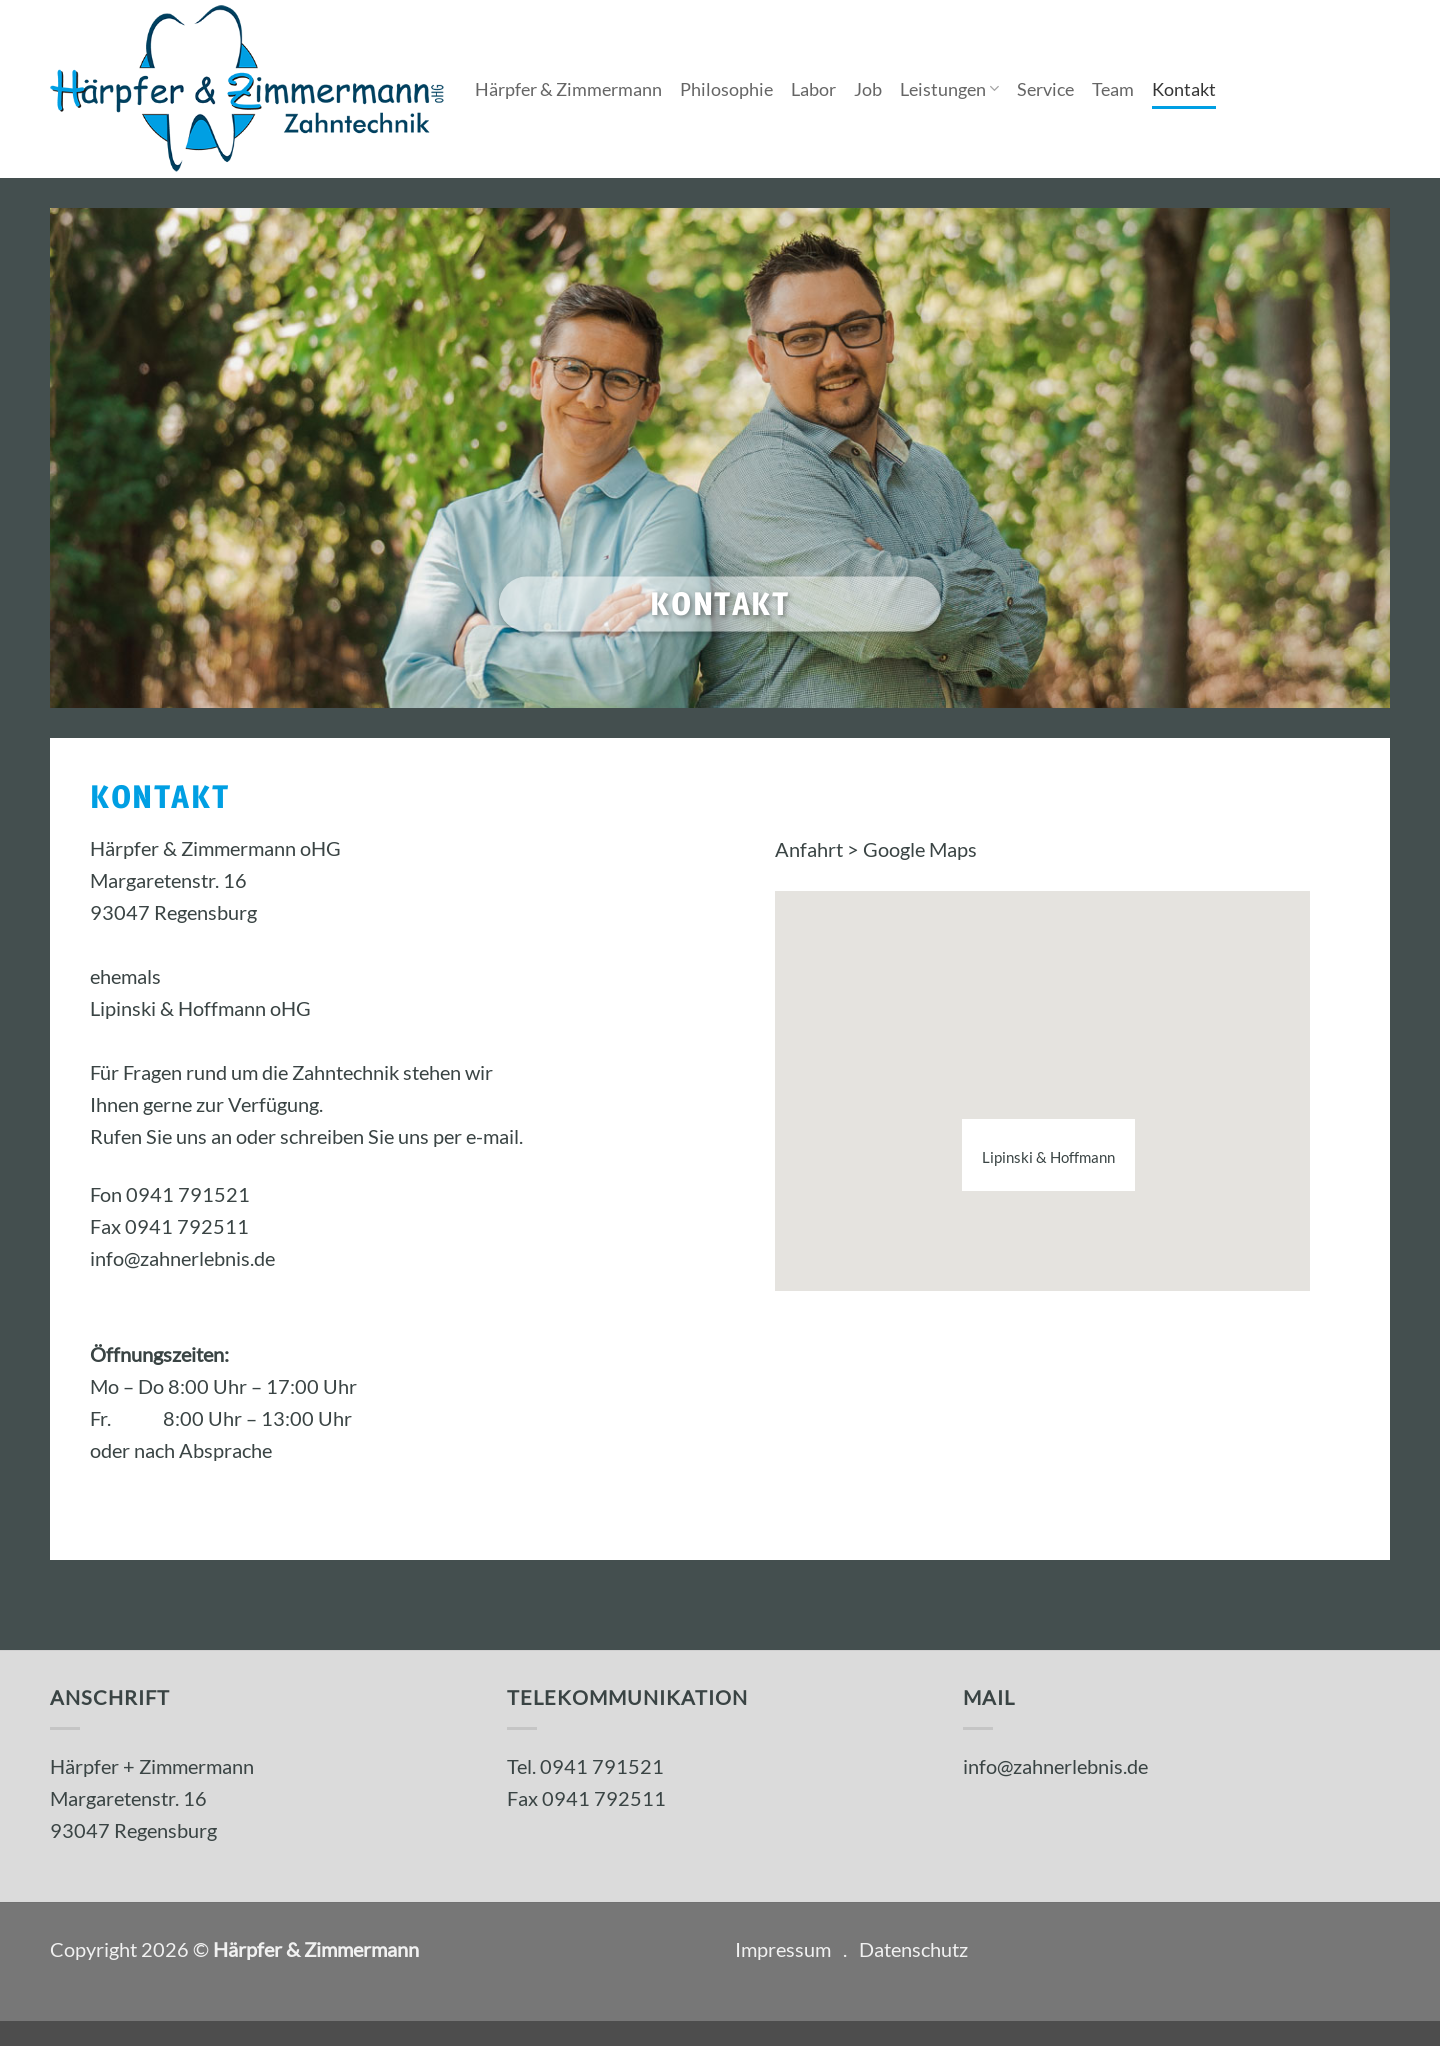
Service (1045, 89)
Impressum (783, 1949)
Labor (813, 89)
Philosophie (726, 89)
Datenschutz (913, 1949)
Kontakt (1184, 89)
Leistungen (949, 89)
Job (868, 89)
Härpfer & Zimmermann (568, 89)
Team (1113, 89)
